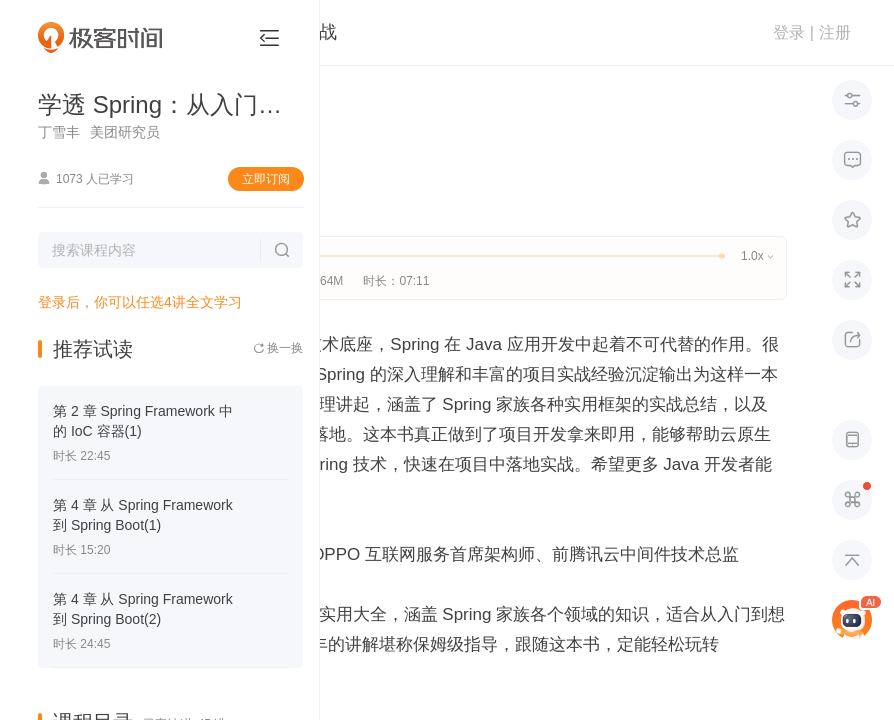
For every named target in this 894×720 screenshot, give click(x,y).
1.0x (756, 256)
